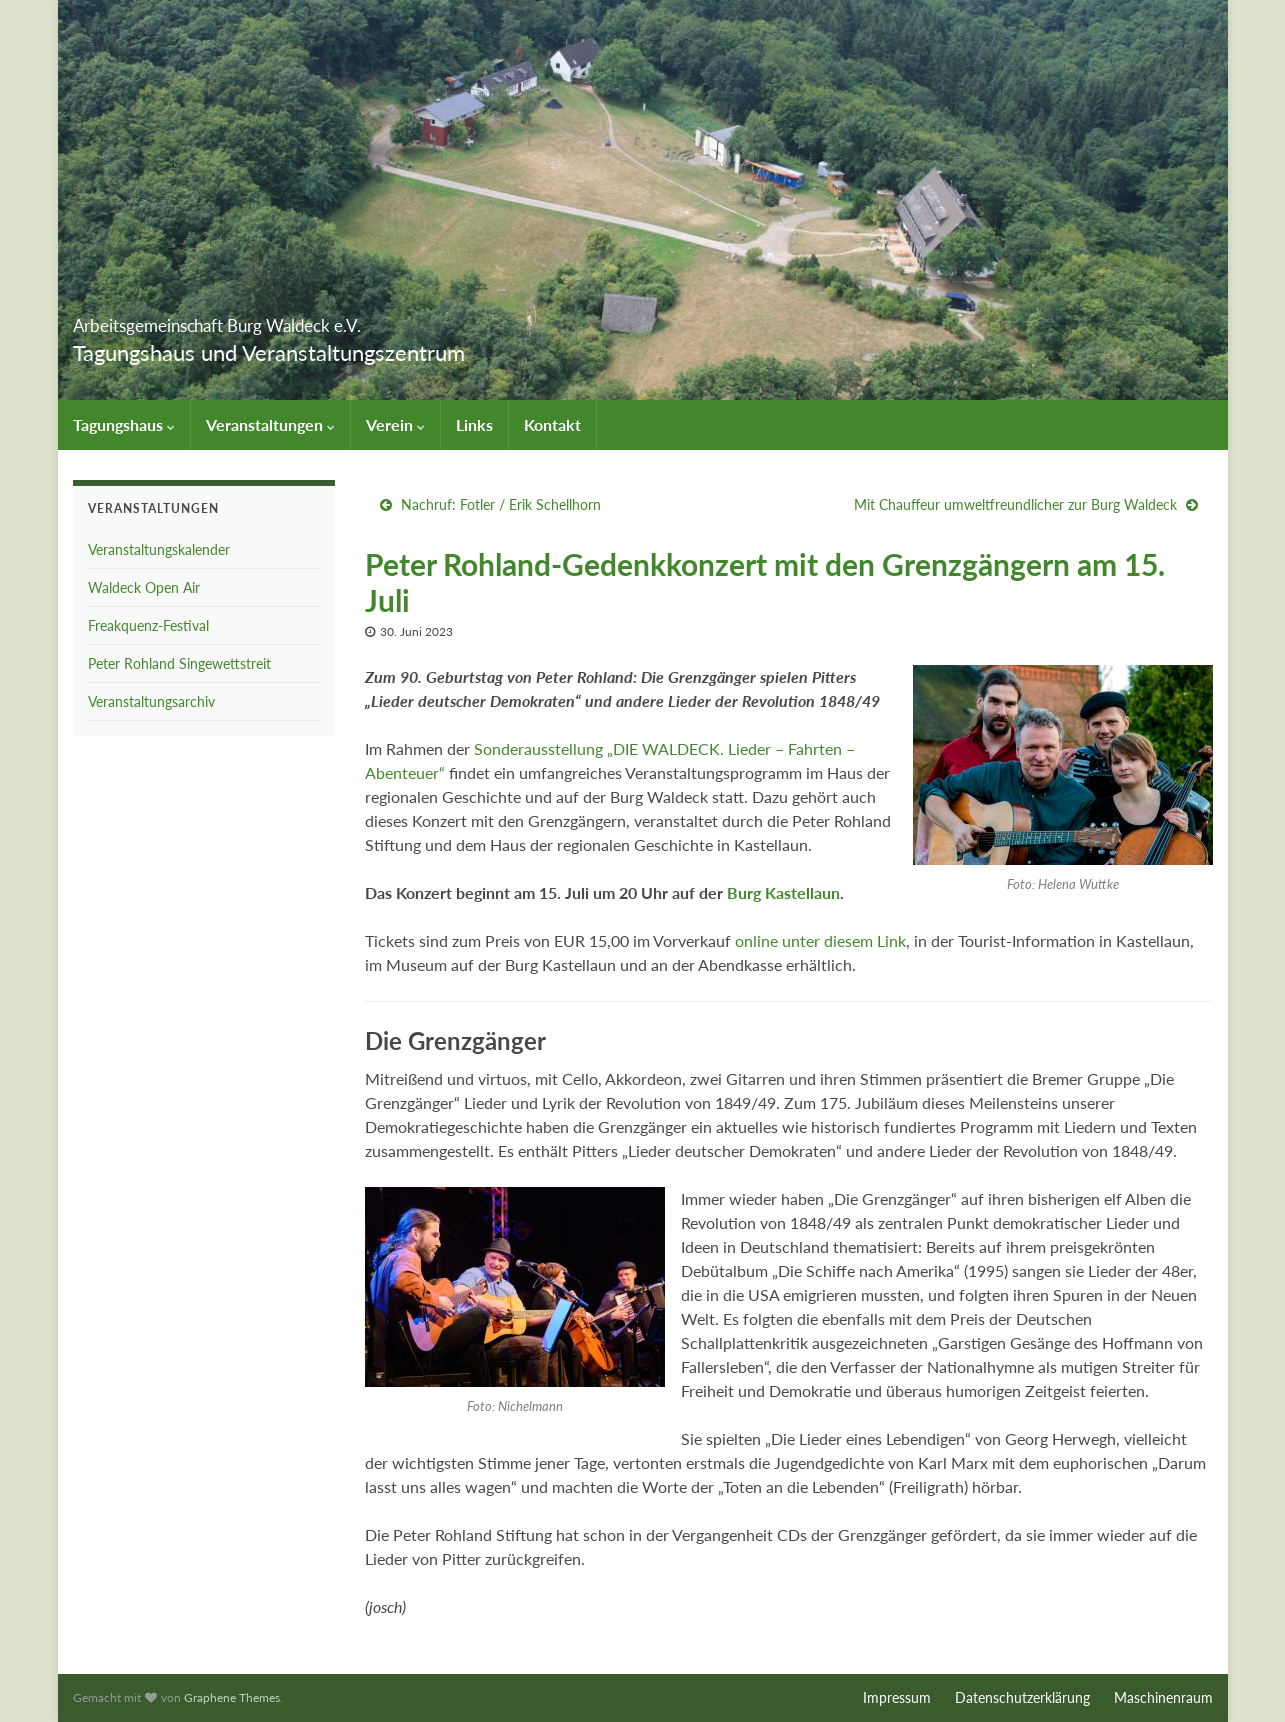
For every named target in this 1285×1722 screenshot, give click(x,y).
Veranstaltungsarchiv (151, 701)
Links (474, 424)
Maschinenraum (1163, 1697)
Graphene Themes (232, 1697)
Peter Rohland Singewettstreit (179, 663)
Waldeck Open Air (144, 587)
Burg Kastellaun (783, 892)
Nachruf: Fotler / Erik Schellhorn (501, 504)
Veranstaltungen (270, 424)
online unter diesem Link (820, 940)
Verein (395, 424)
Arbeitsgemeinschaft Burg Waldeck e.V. (331, 319)
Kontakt (552, 424)
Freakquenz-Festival (148, 625)
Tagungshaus (124, 424)
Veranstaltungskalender (159, 549)
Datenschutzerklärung (1022, 1697)
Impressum (897, 1697)
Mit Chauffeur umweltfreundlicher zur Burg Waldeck (1015, 504)
